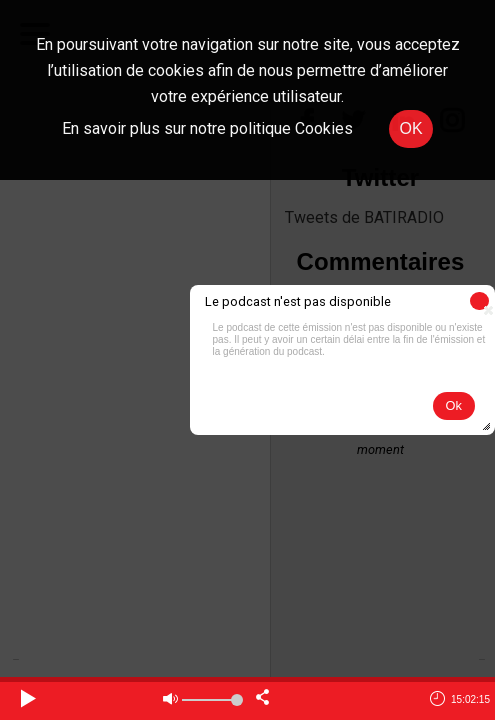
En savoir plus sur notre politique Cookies (207, 128)
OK (410, 128)
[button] (479, 301)
